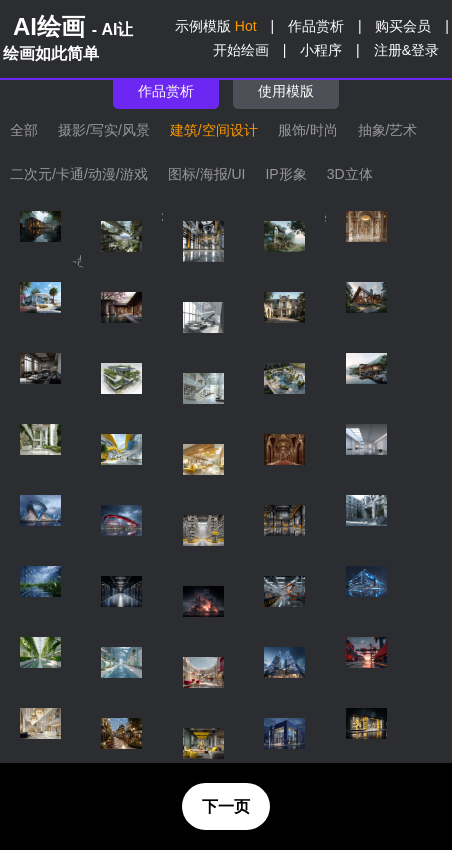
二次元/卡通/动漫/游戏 (79, 174)
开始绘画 (241, 50)
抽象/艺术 (388, 130)
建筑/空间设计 (214, 130)
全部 (24, 130)
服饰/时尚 (308, 130)
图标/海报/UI (207, 174)
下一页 (226, 806)
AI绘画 (68, 37)
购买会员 (403, 26)
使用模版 (286, 91)
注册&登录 (406, 50)
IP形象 (285, 174)
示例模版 (216, 26)
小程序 (321, 50)
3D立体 (350, 174)
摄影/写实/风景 (104, 130)
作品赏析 (316, 26)
